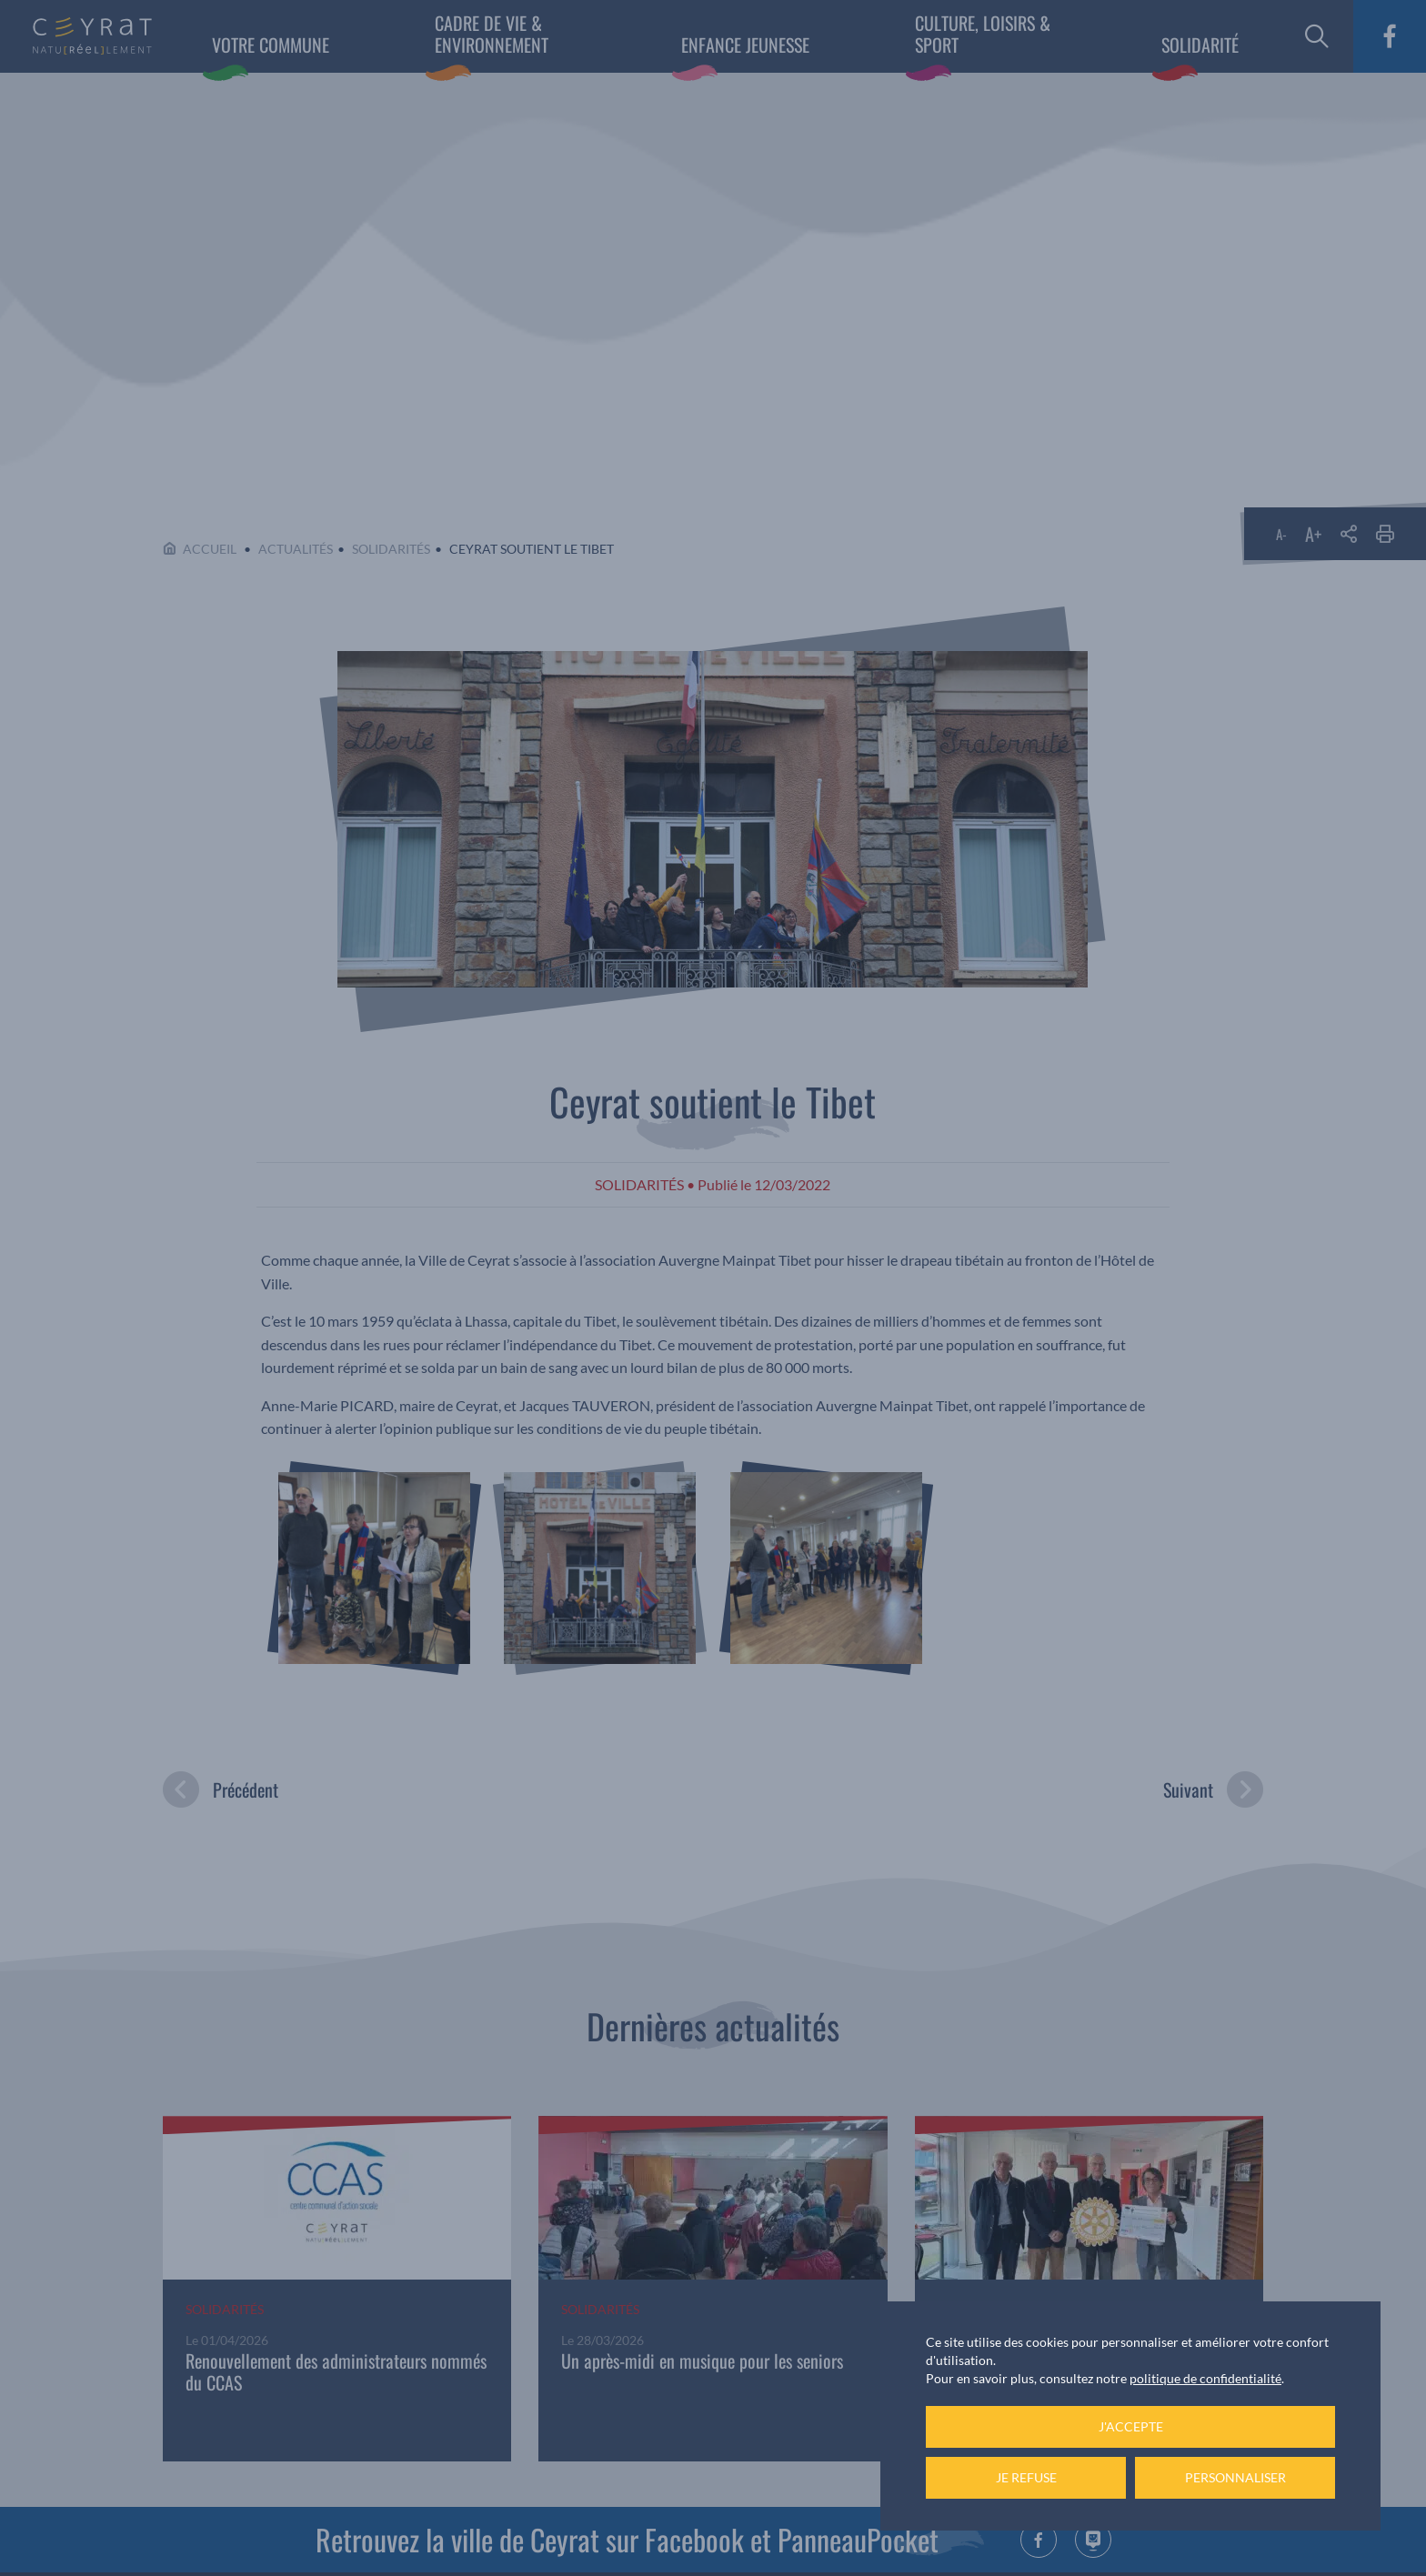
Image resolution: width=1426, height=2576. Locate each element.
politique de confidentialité (1205, 2378)
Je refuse (1026, 2477)
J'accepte (1131, 2426)
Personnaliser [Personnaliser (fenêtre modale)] (1235, 2477)
